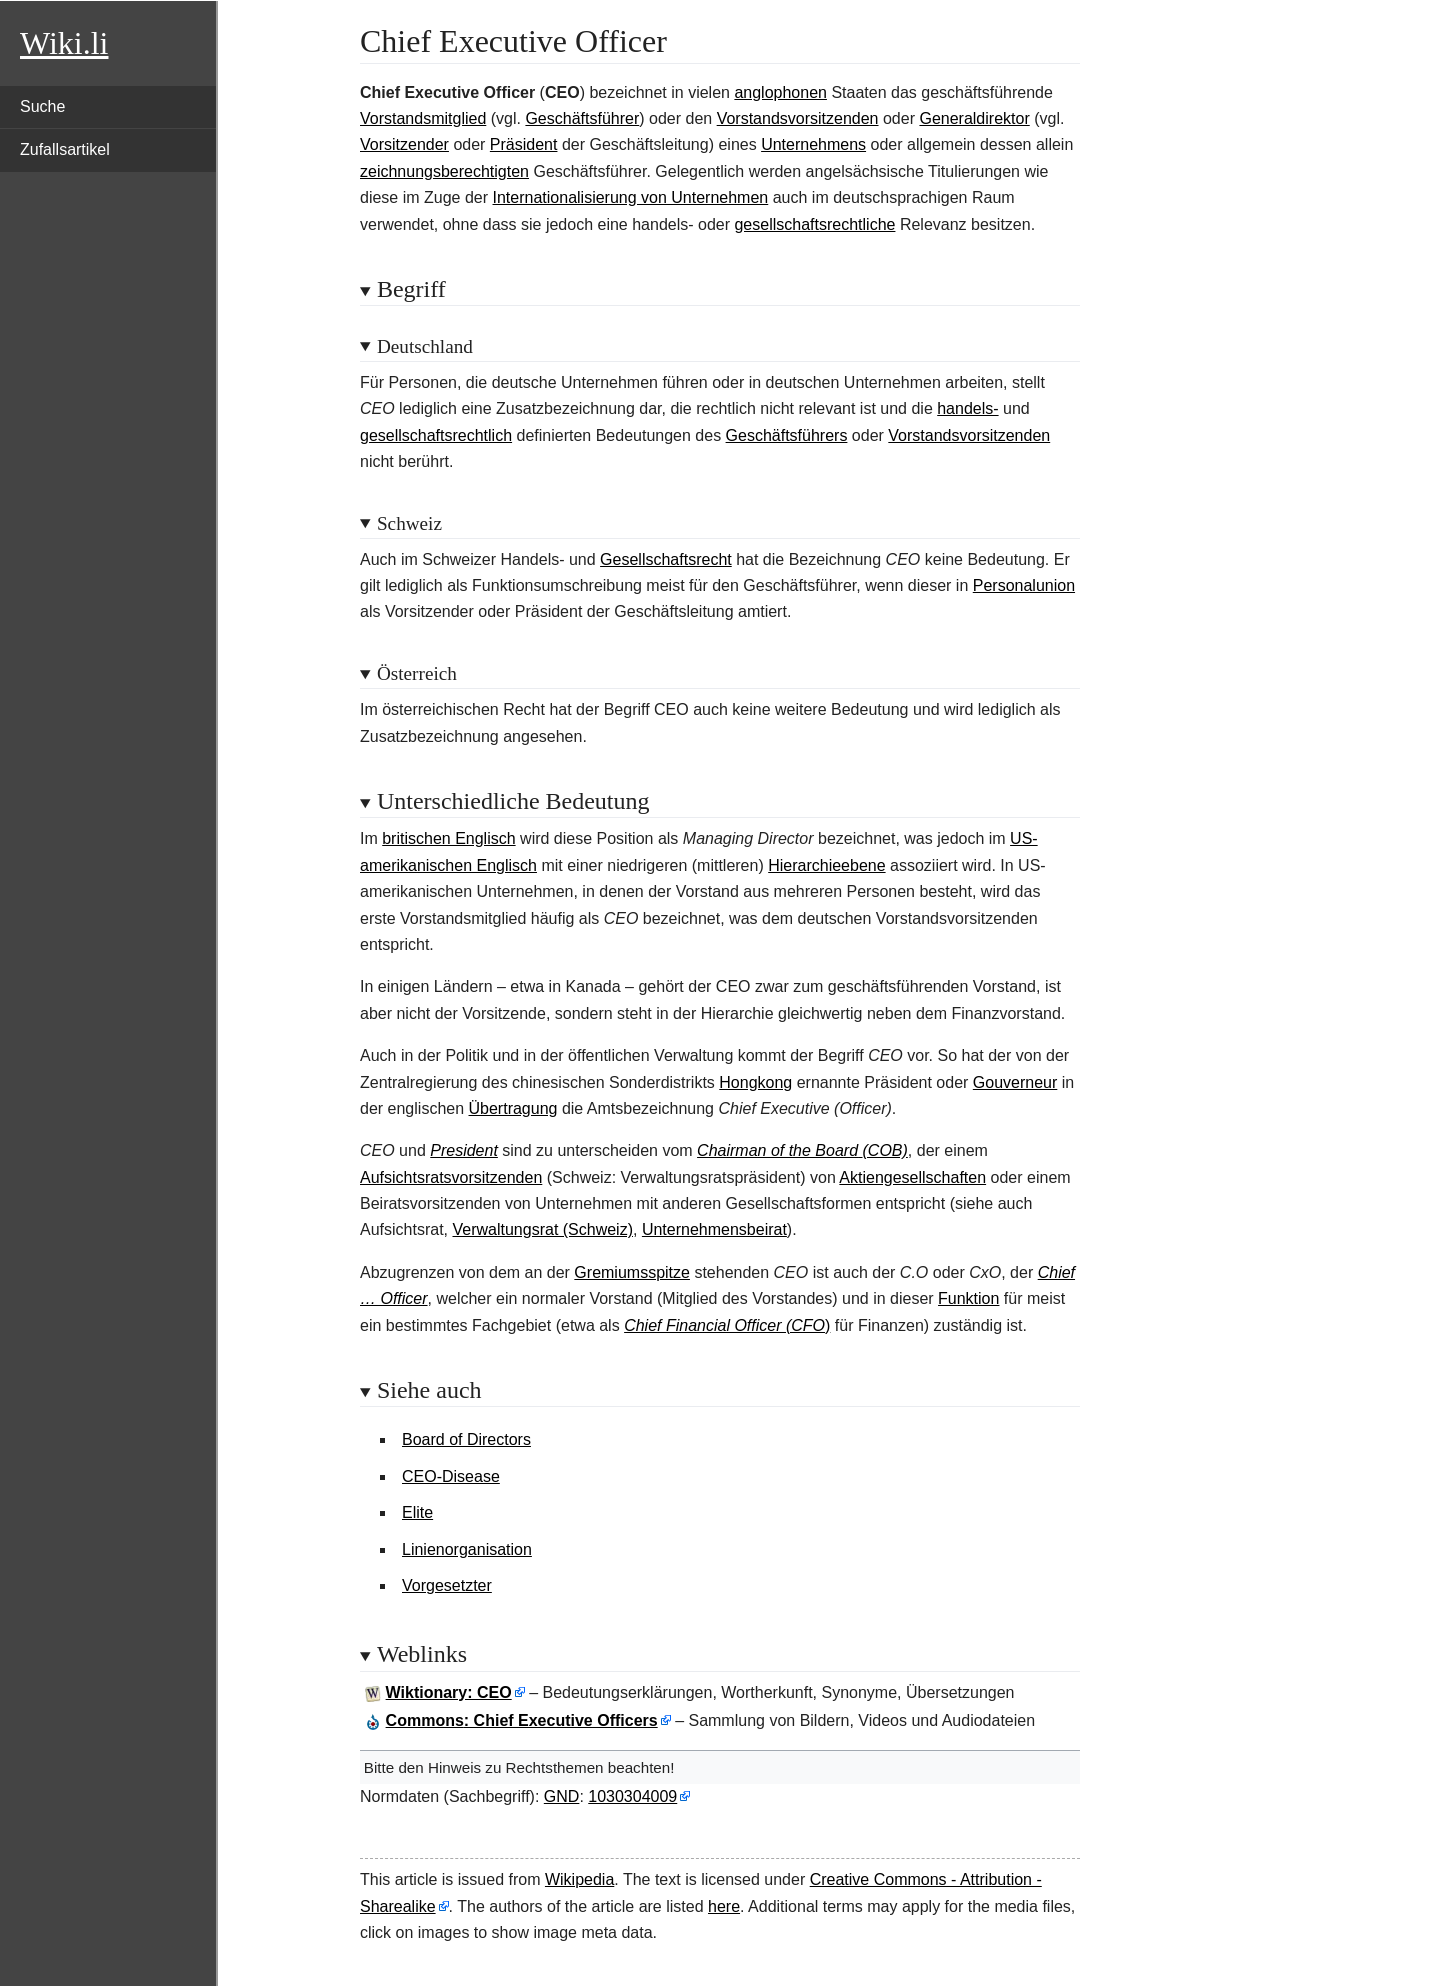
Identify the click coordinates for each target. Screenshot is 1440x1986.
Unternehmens (813, 144)
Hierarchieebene (826, 865)
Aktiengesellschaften (912, 1177)
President (464, 1150)
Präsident (524, 144)
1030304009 (632, 1796)
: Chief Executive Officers (522, 1720)
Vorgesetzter (447, 1585)
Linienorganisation (467, 1549)
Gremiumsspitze (632, 1272)
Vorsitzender (404, 144)
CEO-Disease (451, 1476)
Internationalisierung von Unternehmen (631, 197)
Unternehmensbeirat (714, 1229)
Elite (417, 1512)
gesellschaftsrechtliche (814, 224)
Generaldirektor (974, 118)
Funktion (968, 1298)
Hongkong (755, 1082)
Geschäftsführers (787, 435)
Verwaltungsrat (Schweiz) (542, 1229)
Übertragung (513, 1108)
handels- (967, 408)
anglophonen (780, 92)
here (724, 1906)
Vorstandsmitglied (423, 118)
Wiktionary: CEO (449, 1692)
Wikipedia (579, 1879)
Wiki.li (64, 43)
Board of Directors (466, 1439)
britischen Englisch (448, 838)
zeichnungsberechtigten (444, 171)
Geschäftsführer (582, 118)
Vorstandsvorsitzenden (798, 118)
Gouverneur (1015, 1082)
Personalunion (1024, 585)
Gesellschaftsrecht (666, 559)
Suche (42, 106)
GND (562, 1796)
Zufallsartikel (65, 149)
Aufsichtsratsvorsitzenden (451, 1177)
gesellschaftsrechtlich (436, 435)
